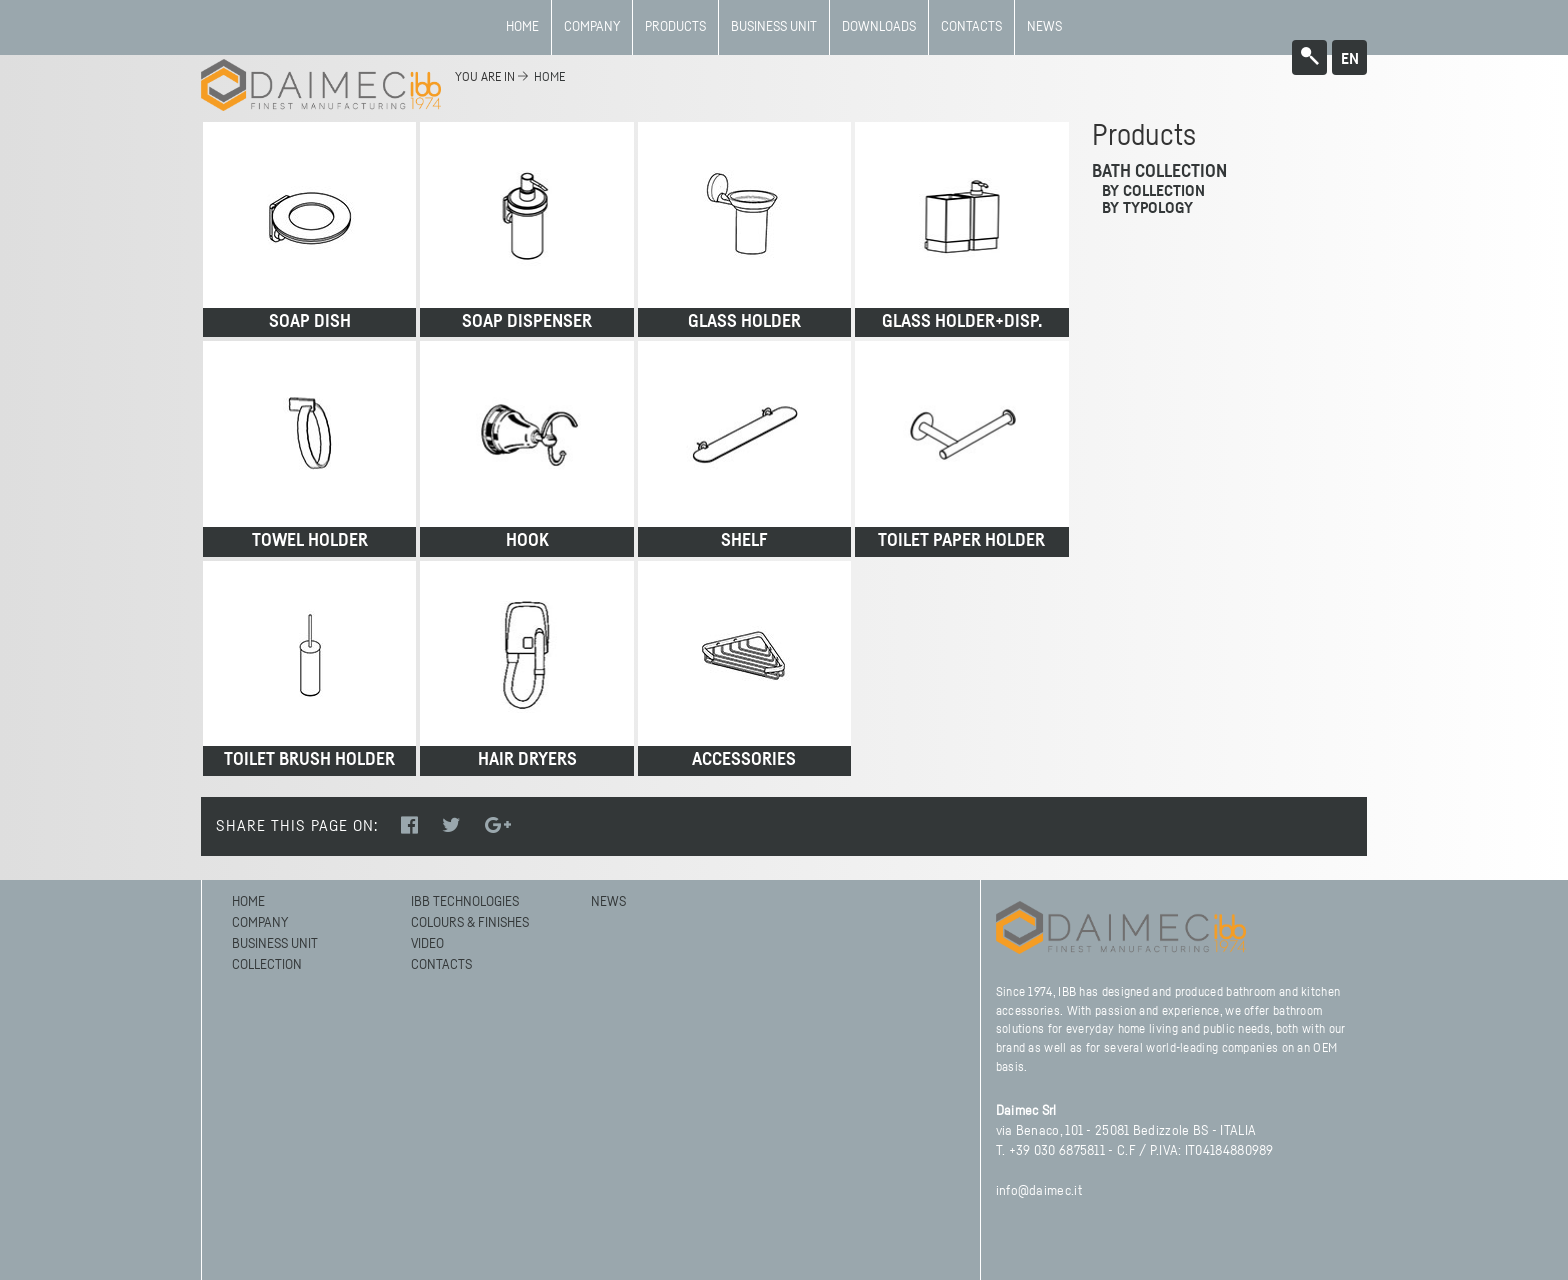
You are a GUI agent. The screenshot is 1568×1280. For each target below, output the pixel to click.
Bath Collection (1159, 172)
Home (522, 27)
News (1044, 27)
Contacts (971, 27)
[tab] (1223, 173)
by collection (1153, 191)
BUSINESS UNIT (774, 27)
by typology (1147, 208)
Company (592, 27)
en (1350, 59)
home (549, 77)
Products (675, 27)
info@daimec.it (1039, 1191)
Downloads (879, 27)
